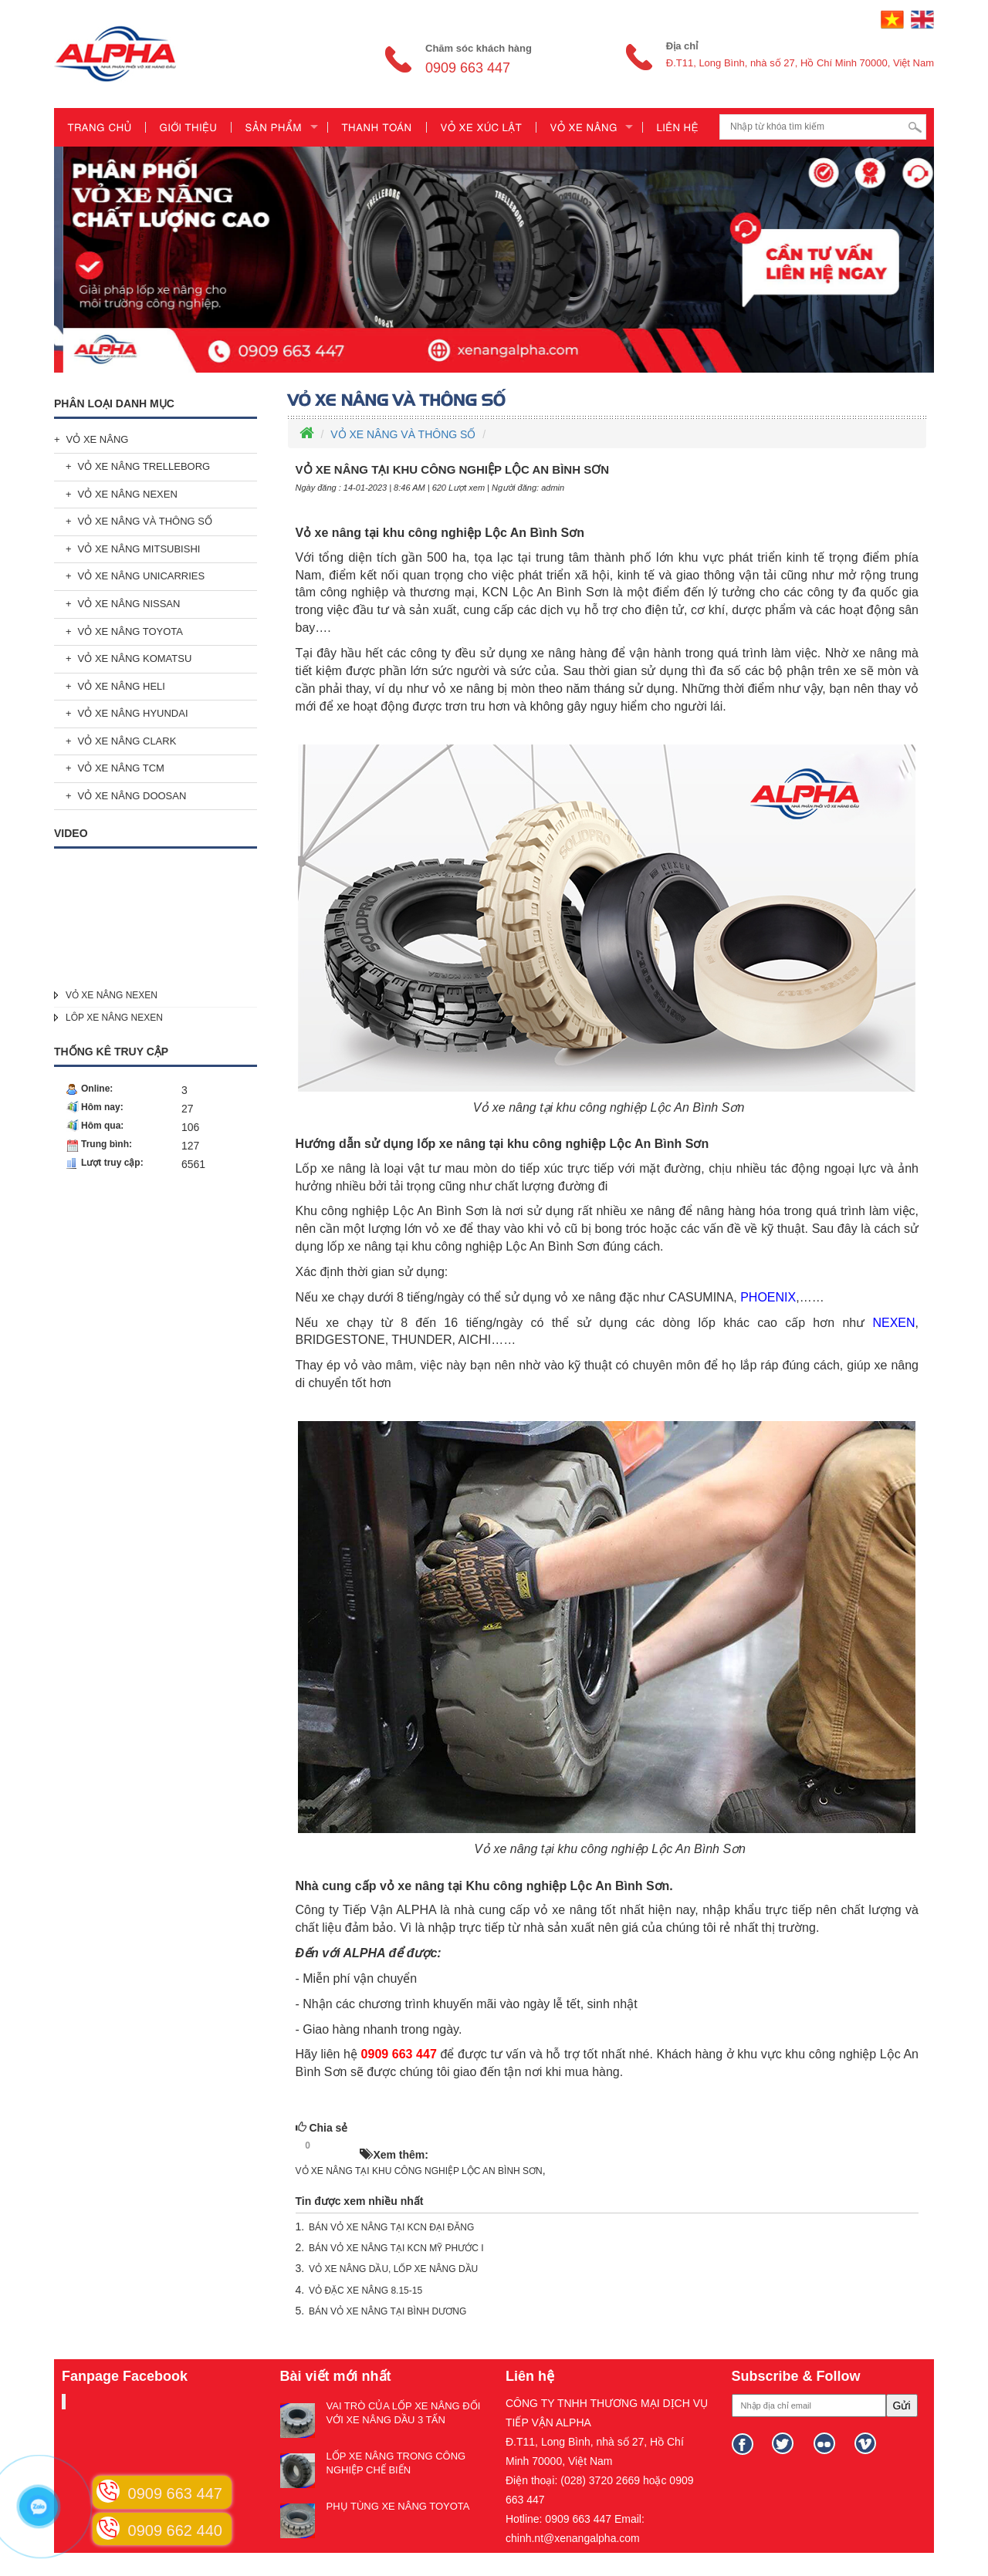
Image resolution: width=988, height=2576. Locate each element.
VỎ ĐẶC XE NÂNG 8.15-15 (365, 2290)
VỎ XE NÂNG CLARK (127, 741)
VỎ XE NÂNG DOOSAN (132, 796)
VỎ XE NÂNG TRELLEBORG (144, 466)
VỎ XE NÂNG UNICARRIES (141, 576)
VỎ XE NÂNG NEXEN (128, 494)
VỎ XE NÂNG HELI (121, 686)
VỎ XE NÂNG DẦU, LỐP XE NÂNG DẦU (393, 2269)
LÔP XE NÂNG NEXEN (114, 1017)
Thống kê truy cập (111, 1051)
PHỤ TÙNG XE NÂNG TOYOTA (398, 2506)
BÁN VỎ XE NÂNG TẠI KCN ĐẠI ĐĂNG (391, 2227)
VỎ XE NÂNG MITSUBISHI (139, 549)
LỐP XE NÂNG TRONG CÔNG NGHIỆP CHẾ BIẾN (396, 2463)
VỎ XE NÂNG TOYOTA (130, 631)
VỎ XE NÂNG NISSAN (129, 603)
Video (71, 833)
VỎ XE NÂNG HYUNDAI (133, 713)
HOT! (340, 2146)
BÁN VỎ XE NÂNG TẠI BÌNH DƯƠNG (387, 2311)
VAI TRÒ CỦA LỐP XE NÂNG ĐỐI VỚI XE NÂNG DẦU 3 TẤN (404, 2413)
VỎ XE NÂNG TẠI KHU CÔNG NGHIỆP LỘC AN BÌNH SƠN (419, 2171)
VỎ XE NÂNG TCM (121, 768)
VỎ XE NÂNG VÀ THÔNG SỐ (145, 521)
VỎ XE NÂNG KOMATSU (135, 658)
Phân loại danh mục (114, 403)
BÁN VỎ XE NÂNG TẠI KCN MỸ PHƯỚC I (396, 2248)
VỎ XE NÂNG (97, 439)
